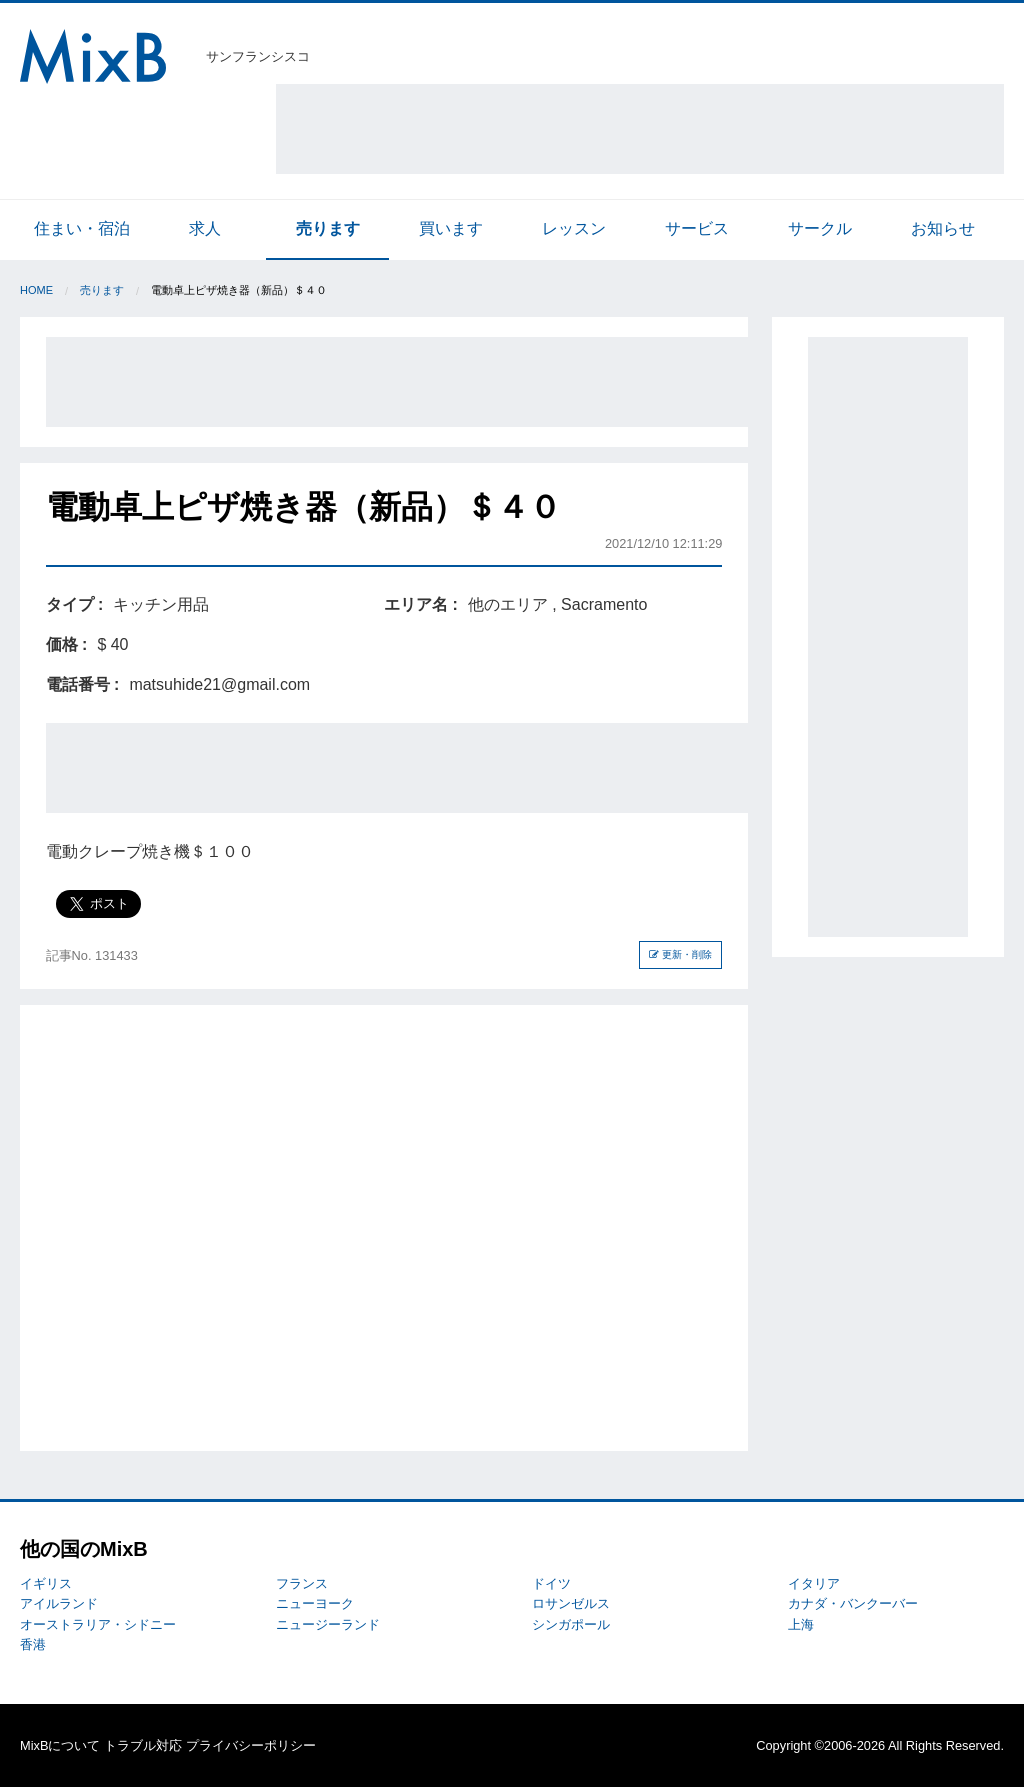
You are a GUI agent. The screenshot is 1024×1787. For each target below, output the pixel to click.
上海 (801, 1624)
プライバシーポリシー (251, 1745)
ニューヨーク (315, 1603)
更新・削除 (680, 954)
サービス (697, 228)
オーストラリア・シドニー (98, 1624)
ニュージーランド (328, 1624)
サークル (820, 228)
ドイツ (551, 1583)
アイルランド (59, 1603)
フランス (302, 1583)
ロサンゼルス (571, 1603)
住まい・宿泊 (82, 228)
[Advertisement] (640, 129)
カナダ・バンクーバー (853, 1603)
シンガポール (571, 1624)
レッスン (574, 228)
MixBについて (60, 1745)
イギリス (46, 1583)
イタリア (814, 1583)
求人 (205, 228)
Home (36, 290)
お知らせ (943, 228)
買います (451, 228)
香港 (33, 1644)
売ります (328, 228)
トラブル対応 (143, 1745)
